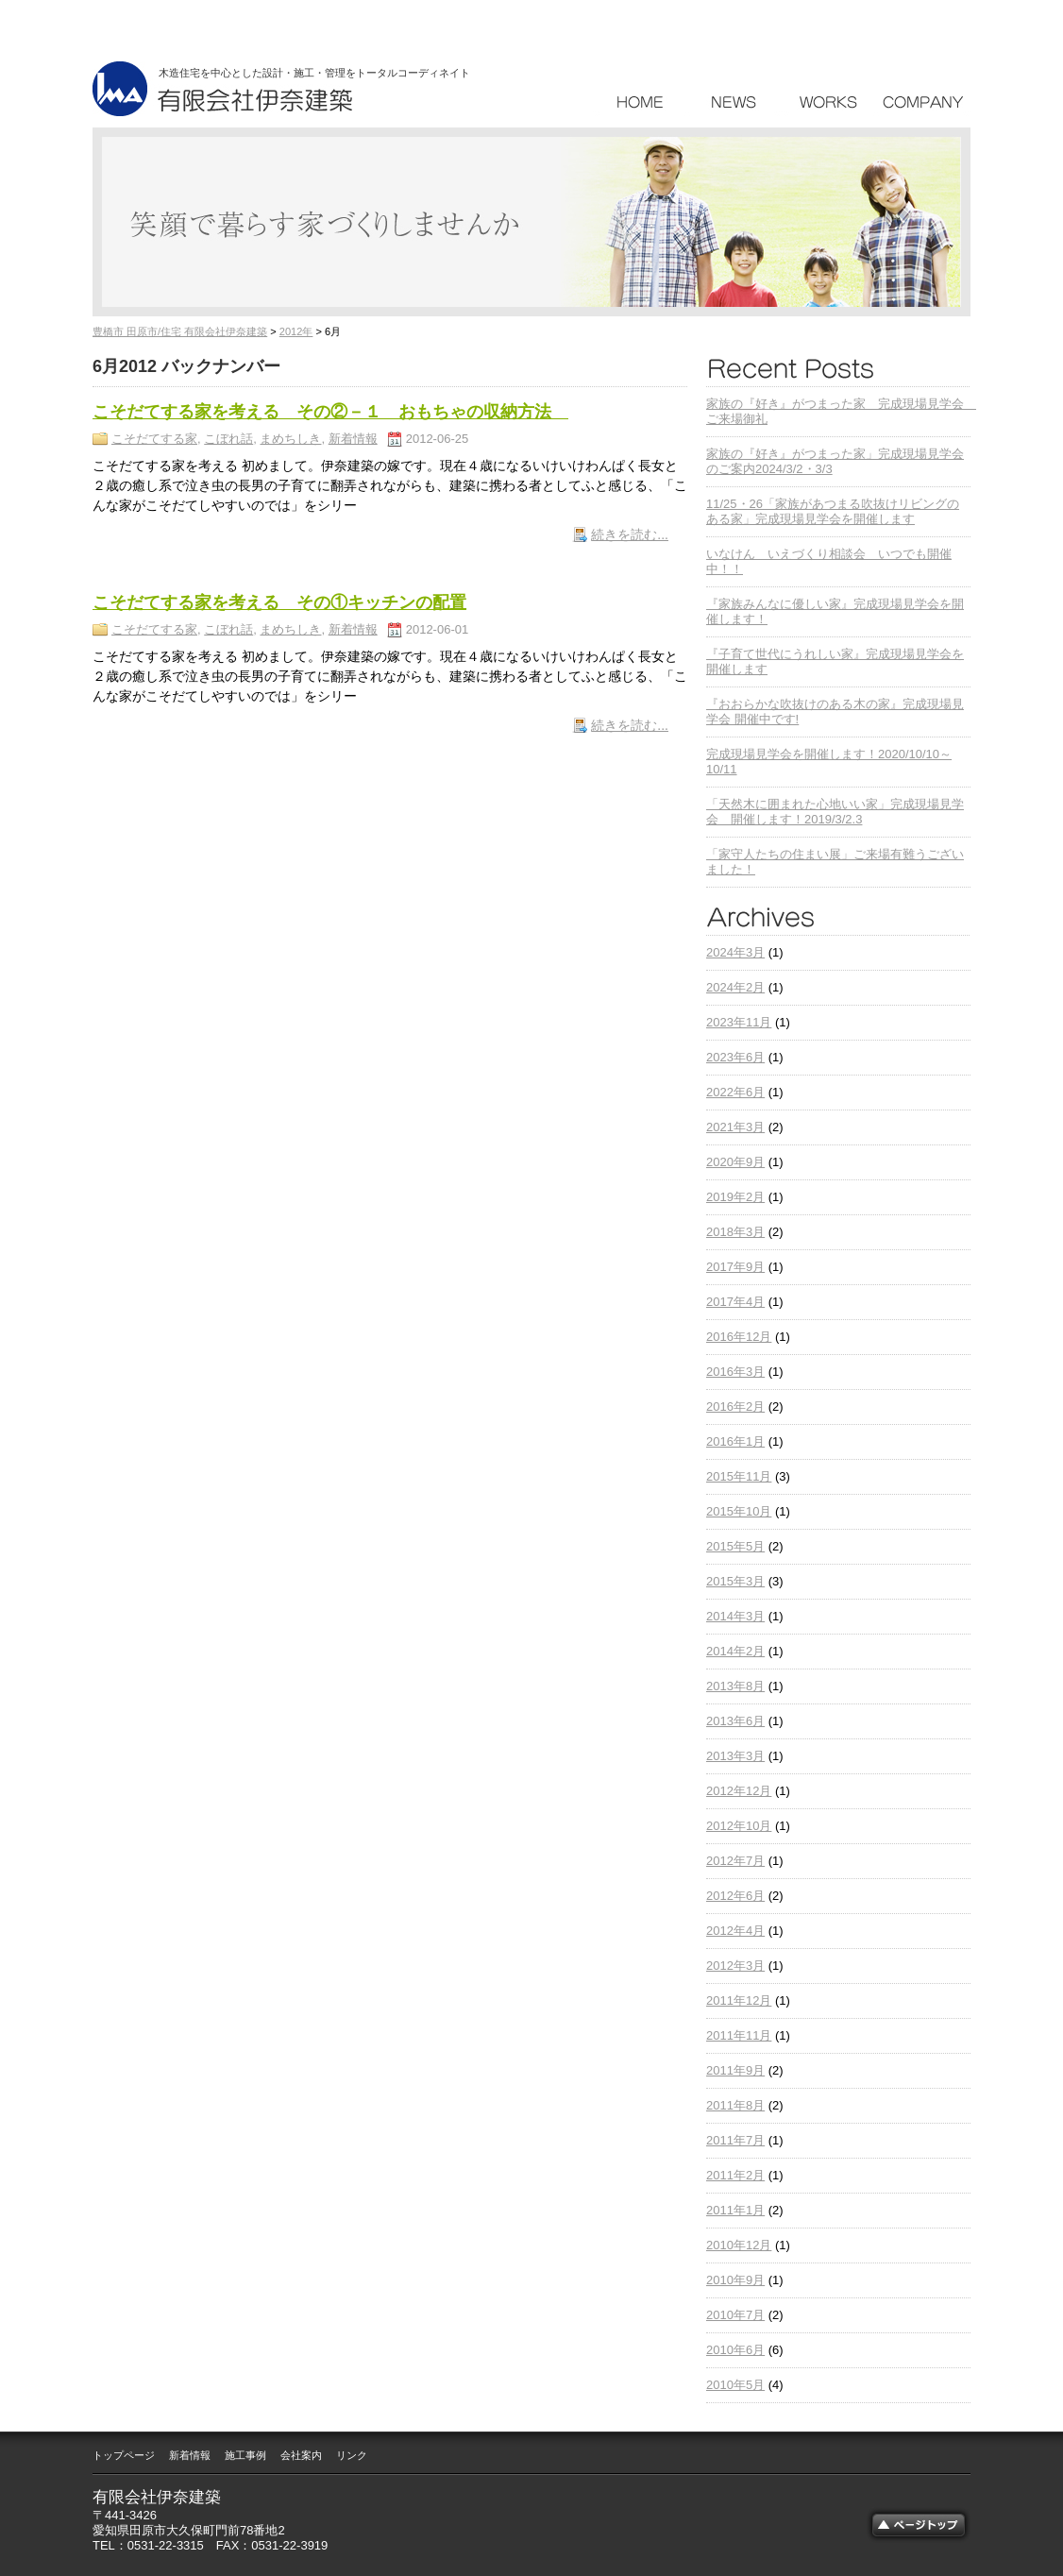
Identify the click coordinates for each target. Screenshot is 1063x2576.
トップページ (124, 2455)
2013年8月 (735, 1686)
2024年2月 (735, 987)
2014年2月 (735, 1651)
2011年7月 (735, 2140)
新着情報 (353, 439)
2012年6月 (735, 1896)
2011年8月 (735, 2105)
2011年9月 (735, 2070)
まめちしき (290, 439)
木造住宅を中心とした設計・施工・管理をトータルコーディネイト (314, 72)
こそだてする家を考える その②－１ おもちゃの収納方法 (330, 411)
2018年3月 (735, 1232)
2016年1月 (735, 1441)
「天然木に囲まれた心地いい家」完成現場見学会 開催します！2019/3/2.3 (835, 811)
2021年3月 (735, 1127)
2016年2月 (735, 1406)
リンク (351, 2455)
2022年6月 (735, 1092)
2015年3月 (735, 1581)
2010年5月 (735, 2385)
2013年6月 (735, 1721)
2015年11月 (738, 1476)
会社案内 (301, 2455)
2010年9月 (735, 2280)
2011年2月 (735, 2175)
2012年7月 (735, 1861)
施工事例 (245, 2455)
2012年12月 (738, 1791)
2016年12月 (738, 1337)
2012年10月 (738, 1826)
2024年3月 (735, 952)
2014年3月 (735, 1616)
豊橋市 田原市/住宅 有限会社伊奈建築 (180, 331)
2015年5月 (735, 1546)
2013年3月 (735, 1756)
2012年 (296, 331)
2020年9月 (735, 1162)
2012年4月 (735, 1931)
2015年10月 (738, 1511)
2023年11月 (738, 1022)
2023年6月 (735, 1057)
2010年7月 (735, 2315)
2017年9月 (735, 1267)
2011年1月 (735, 2210)
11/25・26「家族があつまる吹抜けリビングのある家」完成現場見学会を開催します (832, 511)
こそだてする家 (154, 439)
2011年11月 (738, 2035)
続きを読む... (629, 534)
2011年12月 (738, 2000)
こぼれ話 (228, 439)
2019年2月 (735, 1197)
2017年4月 (735, 1302)
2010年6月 (735, 2350)
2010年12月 (738, 2245)
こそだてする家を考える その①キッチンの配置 (279, 602)
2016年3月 (735, 1371)
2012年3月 (735, 1965)
